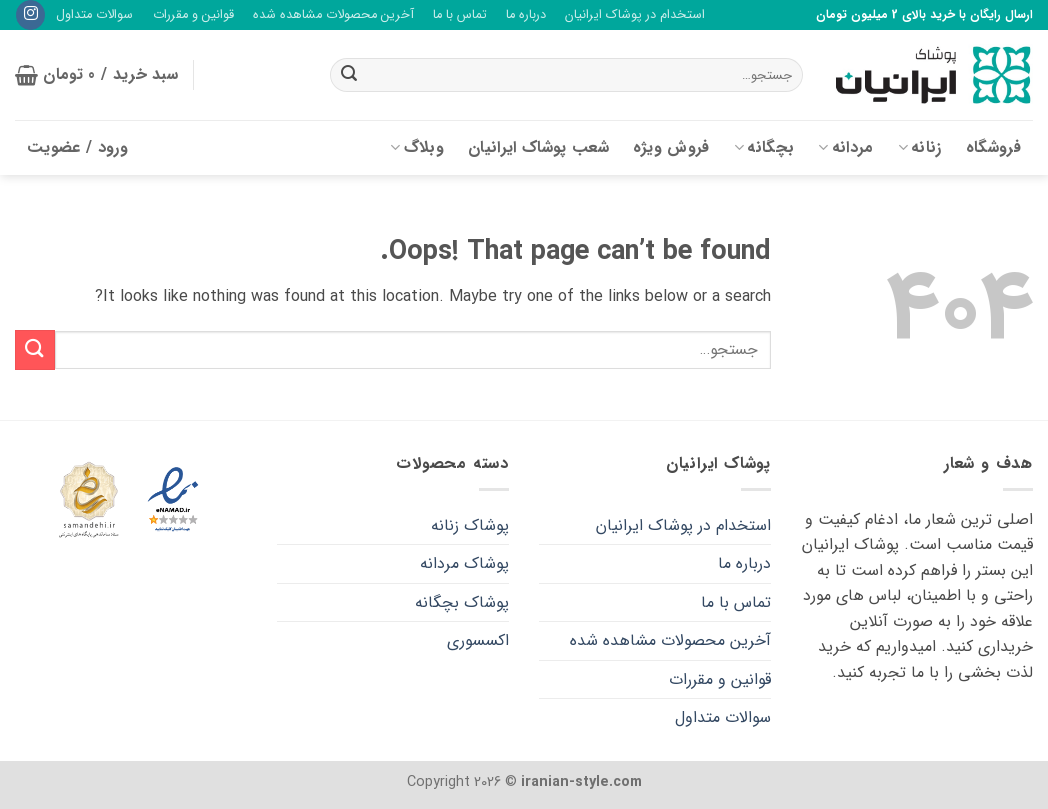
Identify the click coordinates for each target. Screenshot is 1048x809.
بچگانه (764, 147)
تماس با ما (460, 15)
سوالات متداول (94, 15)
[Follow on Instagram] (30, 15)
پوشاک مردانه (464, 563)
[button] (96, 75)
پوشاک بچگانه (462, 602)
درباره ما (526, 15)
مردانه (845, 147)
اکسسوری (478, 640)
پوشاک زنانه (470, 525)
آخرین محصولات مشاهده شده (333, 15)
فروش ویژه (671, 147)
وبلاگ (417, 147)
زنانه (920, 147)
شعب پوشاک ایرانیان (538, 147)
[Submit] (349, 75)
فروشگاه (993, 147)
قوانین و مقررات (193, 15)
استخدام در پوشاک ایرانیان (635, 15)
